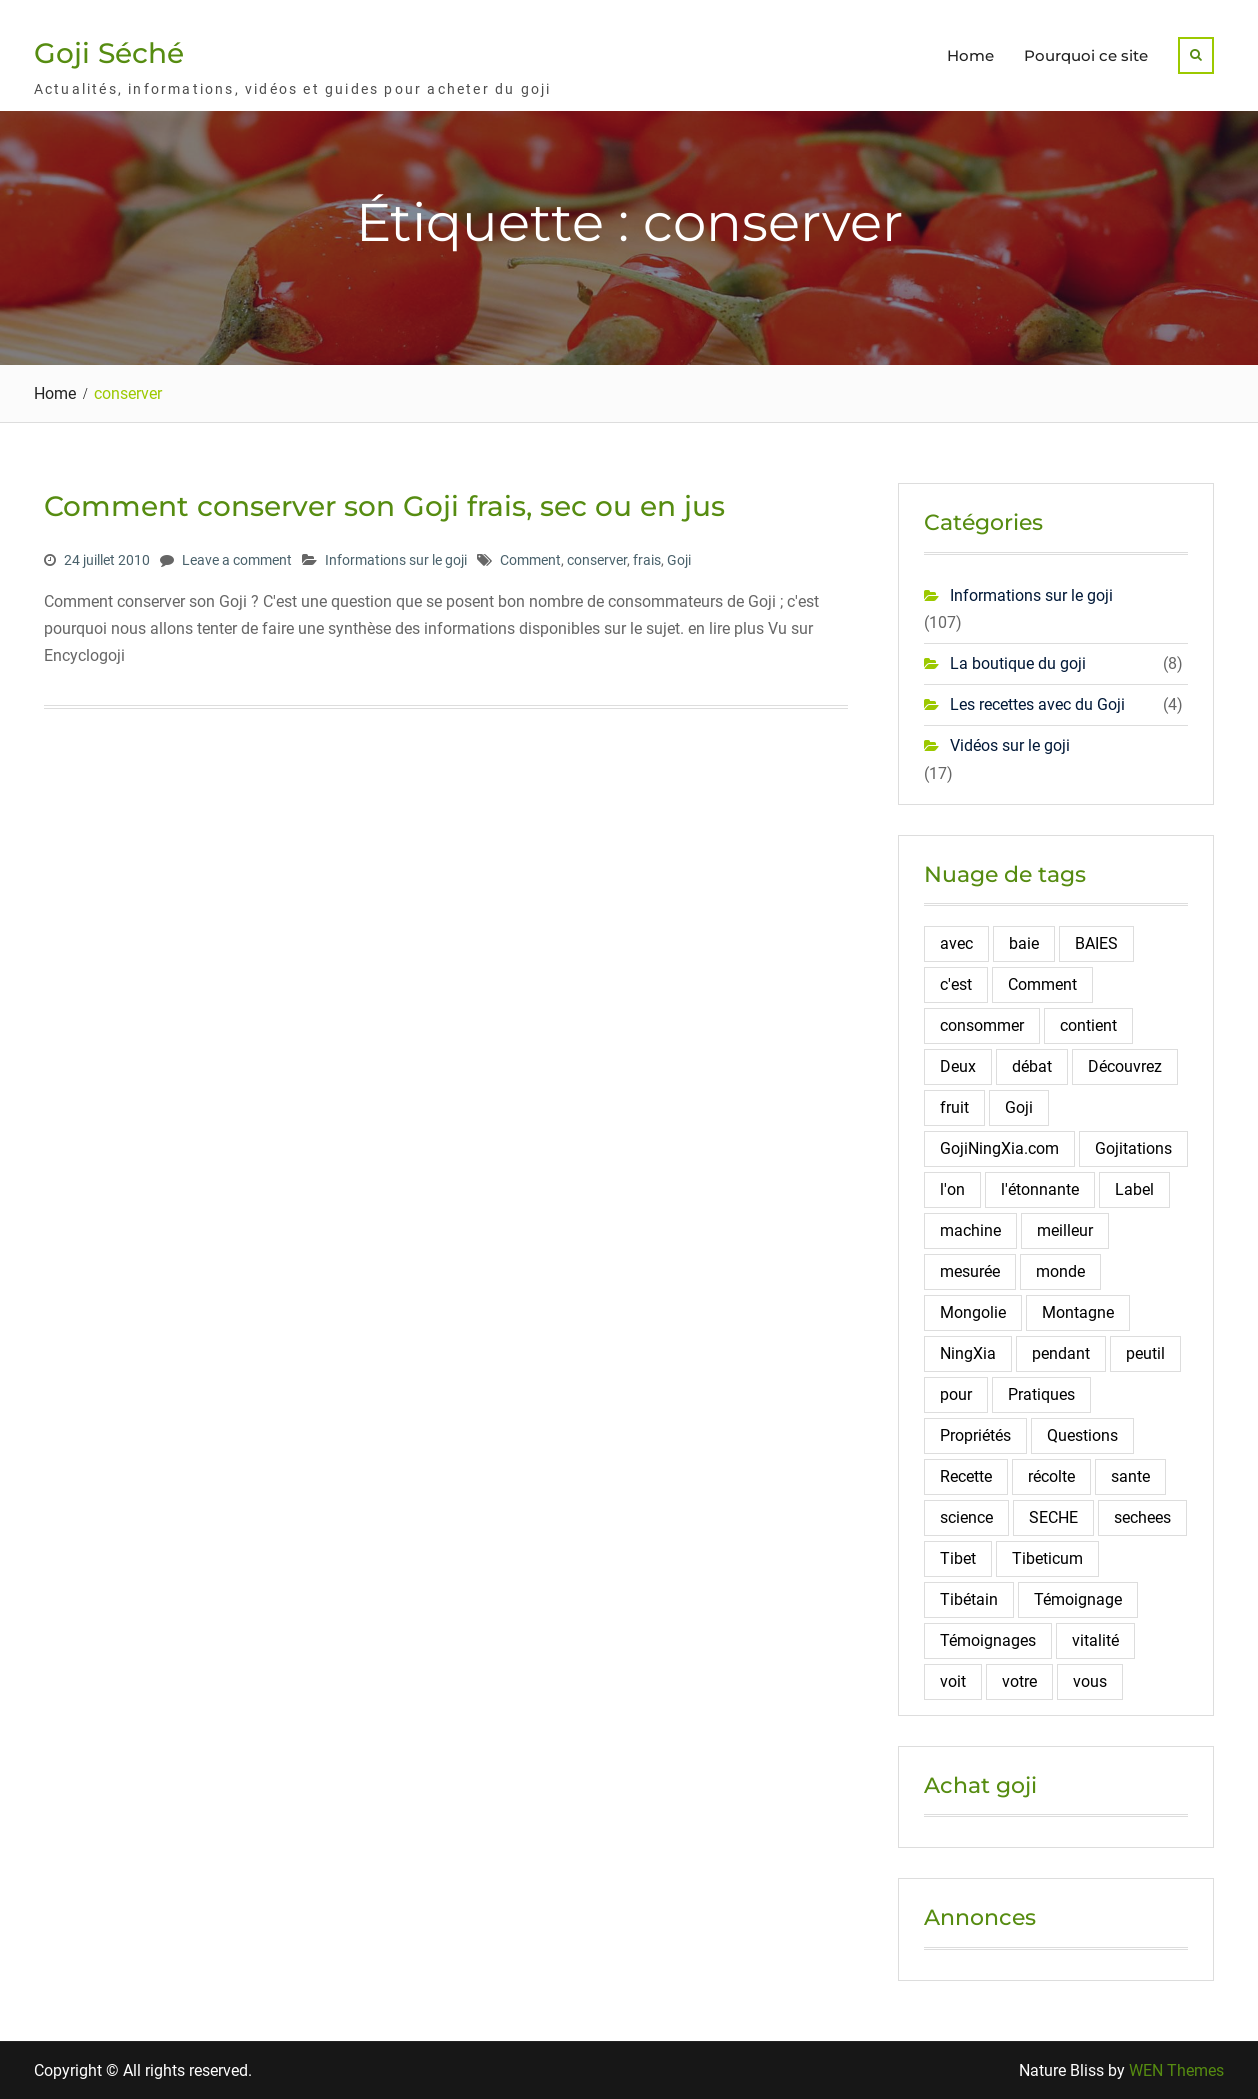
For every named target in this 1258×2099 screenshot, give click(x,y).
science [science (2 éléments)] (966, 1517)
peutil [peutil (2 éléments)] (1145, 1353)
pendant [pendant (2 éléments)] (1061, 1353)
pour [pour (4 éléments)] (956, 1394)
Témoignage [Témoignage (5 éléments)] (1078, 1599)
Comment (530, 560)
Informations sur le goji (396, 560)
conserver (597, 560)
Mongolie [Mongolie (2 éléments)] (973, 1312)
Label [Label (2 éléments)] (1134, 1189)
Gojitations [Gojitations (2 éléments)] (1133, 1148)
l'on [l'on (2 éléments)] (952, 1189)
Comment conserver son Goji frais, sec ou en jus (384, 506)
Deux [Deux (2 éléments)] (958, 1066)
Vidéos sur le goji (1010, 745)
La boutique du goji (1018, 663)
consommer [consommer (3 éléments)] (982, 1025)
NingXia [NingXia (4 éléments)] (968, 1353)
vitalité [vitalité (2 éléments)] (1095, 1640)
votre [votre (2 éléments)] (1019, 1681)
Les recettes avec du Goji (1037, 704)
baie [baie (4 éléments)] (1024, 943)
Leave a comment (237, 560)
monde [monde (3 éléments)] (1060, 1271)
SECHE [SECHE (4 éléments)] (1053, 1517)
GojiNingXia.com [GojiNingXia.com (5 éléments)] (999, 1148)
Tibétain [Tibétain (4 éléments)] (969, 1599)
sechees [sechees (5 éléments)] (1142, 1517)
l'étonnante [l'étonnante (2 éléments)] (1040, 1189)
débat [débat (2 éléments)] (1032, 1066)
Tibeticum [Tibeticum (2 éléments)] (1047, 1558)
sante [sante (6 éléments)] (1130, 1476)
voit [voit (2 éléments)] (953, 1681)
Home (970, 55)
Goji (679, 560)
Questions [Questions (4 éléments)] (1082, 1435)
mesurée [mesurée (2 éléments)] (970, 1271)
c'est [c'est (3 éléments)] (956, 984)
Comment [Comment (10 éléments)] (1042, 984)
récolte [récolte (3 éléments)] (1051, 1476)
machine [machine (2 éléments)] (970, 1230)
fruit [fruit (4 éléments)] (954, 1107)
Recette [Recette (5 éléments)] (966, 1476)
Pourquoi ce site (1086, 55)
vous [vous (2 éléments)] (1090, 1681)
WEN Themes (1176, 2070)
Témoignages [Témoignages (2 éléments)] (988, 1640)
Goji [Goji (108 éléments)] (1019, 1107)
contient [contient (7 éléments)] (1088, 1025)
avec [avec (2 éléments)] (956, 943)
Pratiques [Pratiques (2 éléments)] (1041, 1394)
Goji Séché (109, 53)
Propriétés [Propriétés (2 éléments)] (975, 1435)
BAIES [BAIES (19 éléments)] (1096, 943)
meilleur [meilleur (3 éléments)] (1065, 1230)
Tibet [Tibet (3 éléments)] (958, 1558)
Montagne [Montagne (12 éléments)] (1078, 1312)
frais (647, 560)
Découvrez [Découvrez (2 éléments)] (1125, 1066)
